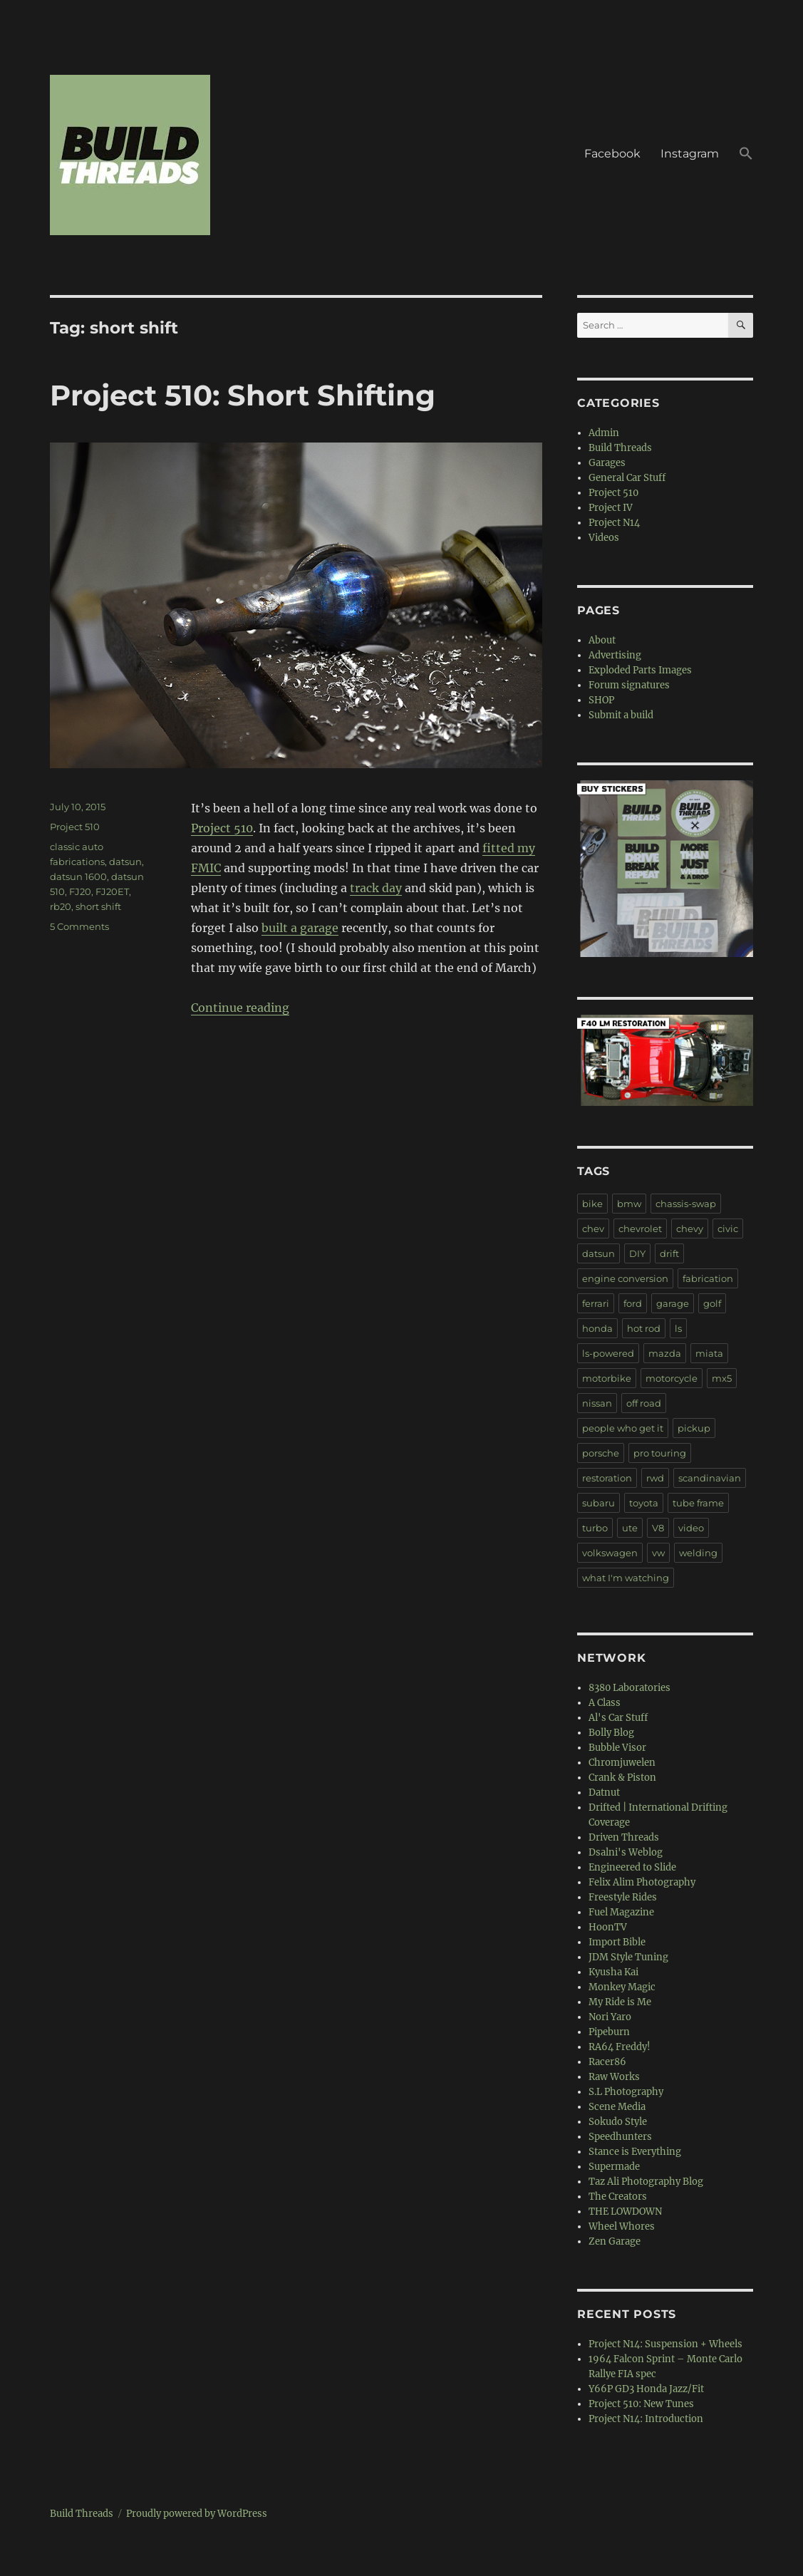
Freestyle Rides (623, 1897)
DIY (637, 1253)
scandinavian (709, 1478)
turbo (595, 1527)
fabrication (708, 1278)
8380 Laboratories (629, 1688)
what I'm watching (625, 1577)
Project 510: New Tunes (641, 2404)
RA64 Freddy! (620, 2047)
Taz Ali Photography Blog (646, 2182)
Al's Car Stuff (618, 1718)
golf (712, 1303)
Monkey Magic (622, 1987)
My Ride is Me (620, 2002)
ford (632, 1303)
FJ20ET (112, 891)
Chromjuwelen (622, 1763)
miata (709, 1353)
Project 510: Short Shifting (242, 395)
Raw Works (614, 2077)
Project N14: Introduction (646, 2419)
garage (672, 1303)
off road (643, 1403)
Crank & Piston (622, 1777)
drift (669, 1253)
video (691, 1527)
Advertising (615, 655)
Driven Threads (624, 1837)
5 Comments (79, 926)
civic (727, 1228)
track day (376, 888)
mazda (664, 1353)
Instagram (689, 153)
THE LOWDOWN (625, 2211)
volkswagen (610, 1552)
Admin (604, 433)
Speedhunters (620, 2137)
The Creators (618, 2196)
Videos (604, 538)
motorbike (606, 1378)
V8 (658, 1527)
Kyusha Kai (613, 1972)
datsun (125, 861)
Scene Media (617, 2107)
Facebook (612, 153)
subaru (598, 1503)
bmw (629, 1203)
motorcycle (672, 1378)
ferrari (595, 1303)
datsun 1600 (78, 876)
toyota (643, 1503)
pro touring (659, 1453)
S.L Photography (626, 2092)
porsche (600, 1453)
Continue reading (240, 1007)
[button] (746, 155)
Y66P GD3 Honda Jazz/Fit (646, 2389)
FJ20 (80, 891)
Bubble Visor (617, 1748)
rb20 (60, 906)
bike (592, 1203)
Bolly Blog (611, 1733)
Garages (607, 463)
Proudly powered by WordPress (196, 2514)
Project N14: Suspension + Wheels (665, 2344)
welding (698, 1552)
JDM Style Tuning (628, 1957)
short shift (98, 906)
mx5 (722, 1378)
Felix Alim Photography (642, 1882)
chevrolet (640, 1228)
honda (597, 1328)
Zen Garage (615, 2241)
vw (658, 1552)
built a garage (299, 928)
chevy (689, 1228)
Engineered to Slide (632, 1867)
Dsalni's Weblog (626, 1852)
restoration (607, 1478)
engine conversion (625, 1278)
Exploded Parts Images (640, 670)
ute (630, 1527)
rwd (655, 1478)
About (602, 640)
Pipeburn (609, 2032)
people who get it (622, 1428)
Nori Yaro (610, 2017)
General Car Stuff (627, 478)
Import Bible (617, 1942)
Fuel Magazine (621, 1912)
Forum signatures (629, 685)
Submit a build (621, 715)
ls (678, 1328)
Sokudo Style (618, 2122)
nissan (597, 1403)
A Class (605, 1703)
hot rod (643, 1328)
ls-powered (608, 1353)
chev (593, 1228)
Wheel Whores (622, 2226)
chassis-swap (686, 1203)
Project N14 (614, 523)
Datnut (604, 1792)
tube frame (698, 1503)
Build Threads (620, 448)
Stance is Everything (635, 2152)
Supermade (614, 2167)
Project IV (611, 508)
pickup (694, 1428)
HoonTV (608, 1927)
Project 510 (222, 828)
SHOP (601, 700)
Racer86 (607, 2062)
